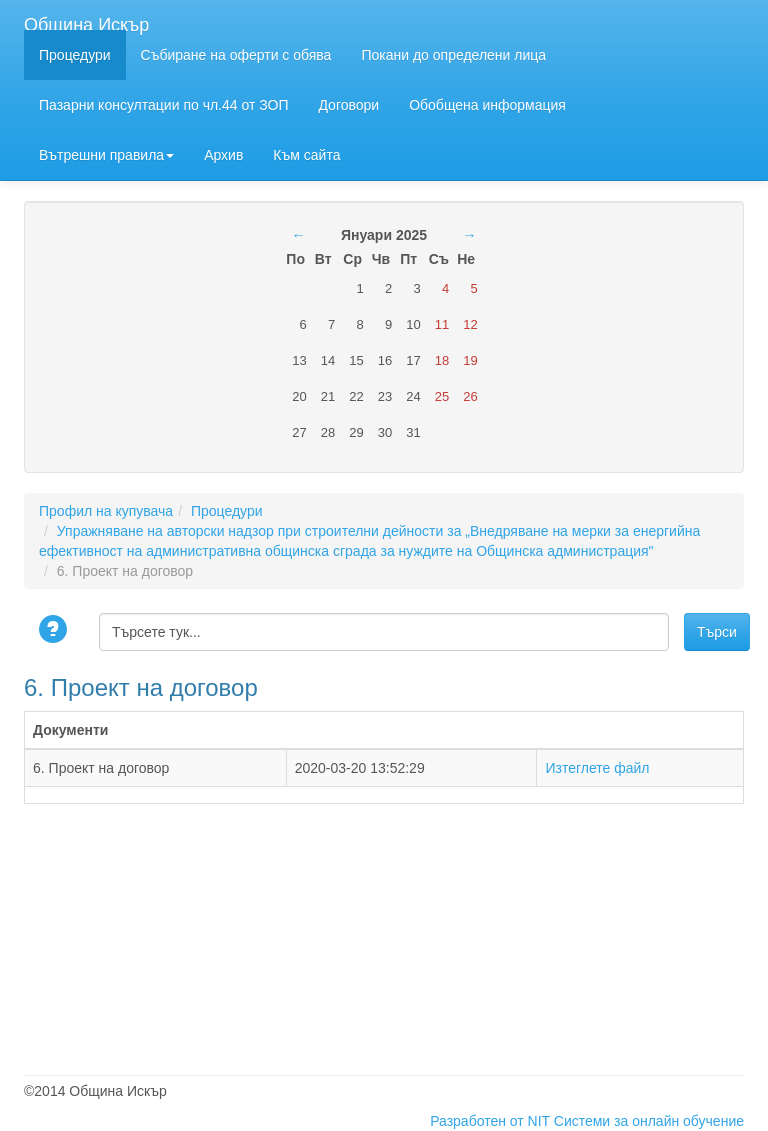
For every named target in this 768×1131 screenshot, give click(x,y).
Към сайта (306, 155)
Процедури (75, 55)
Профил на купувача (106, 511)
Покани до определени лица (453, 55)
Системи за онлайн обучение (649, 1121)
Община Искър (86, 22)
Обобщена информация (487, 105)
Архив (223, 155)
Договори (348, 105)
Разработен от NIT (490, 1121)
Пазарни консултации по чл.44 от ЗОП (163, 105)
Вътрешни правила (106, 155)
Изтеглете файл (597, 768)
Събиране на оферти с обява (236, 55)
